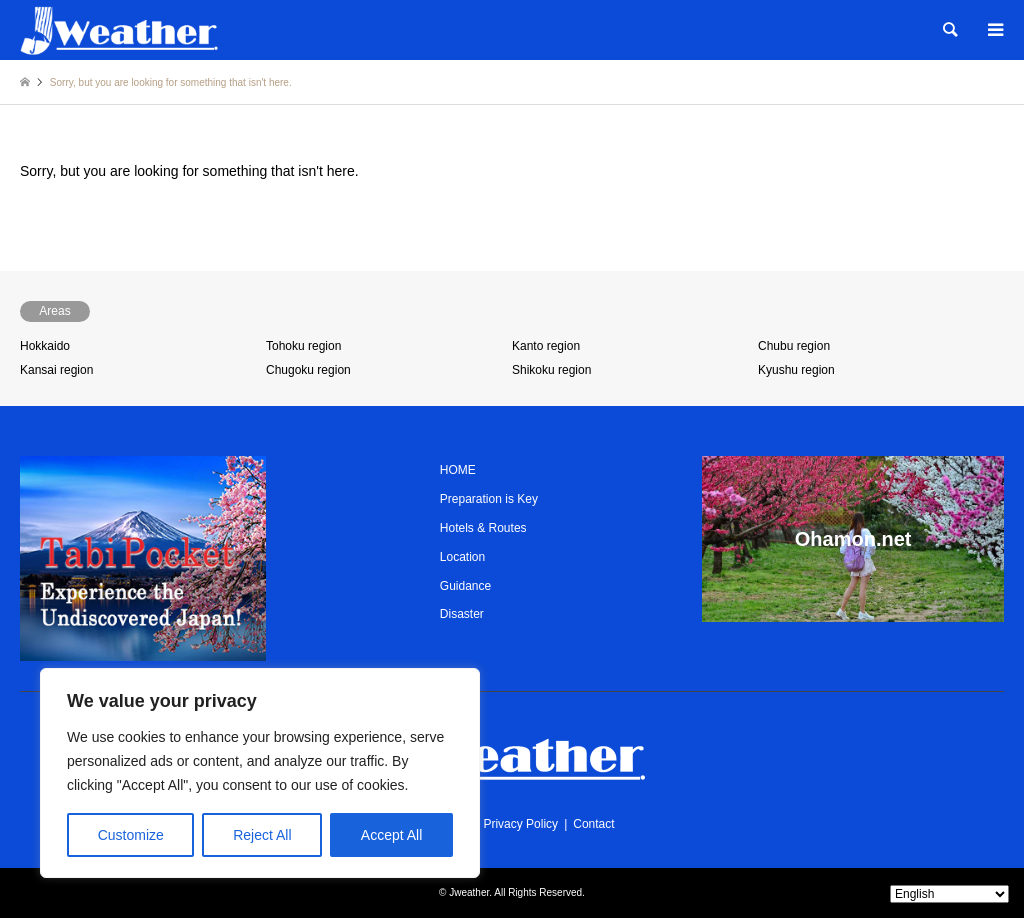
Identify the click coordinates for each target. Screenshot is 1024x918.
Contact (593, 824)
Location (462, 557)
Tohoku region (303, 346)
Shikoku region (551, 370)
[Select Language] (949, 894)
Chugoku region (308, 370)
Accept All (391, 835)
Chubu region (794, 346)
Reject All (262, 835)
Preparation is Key (489, 499)
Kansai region (56, 370)
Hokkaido (45, 346)
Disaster (462, 614)
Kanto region (546, 346)
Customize (131, 835)
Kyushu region (796, 370)
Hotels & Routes (483, 528)
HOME (458, 470)
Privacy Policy (520, 824)
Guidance (465, 586)
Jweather (469, 892)
